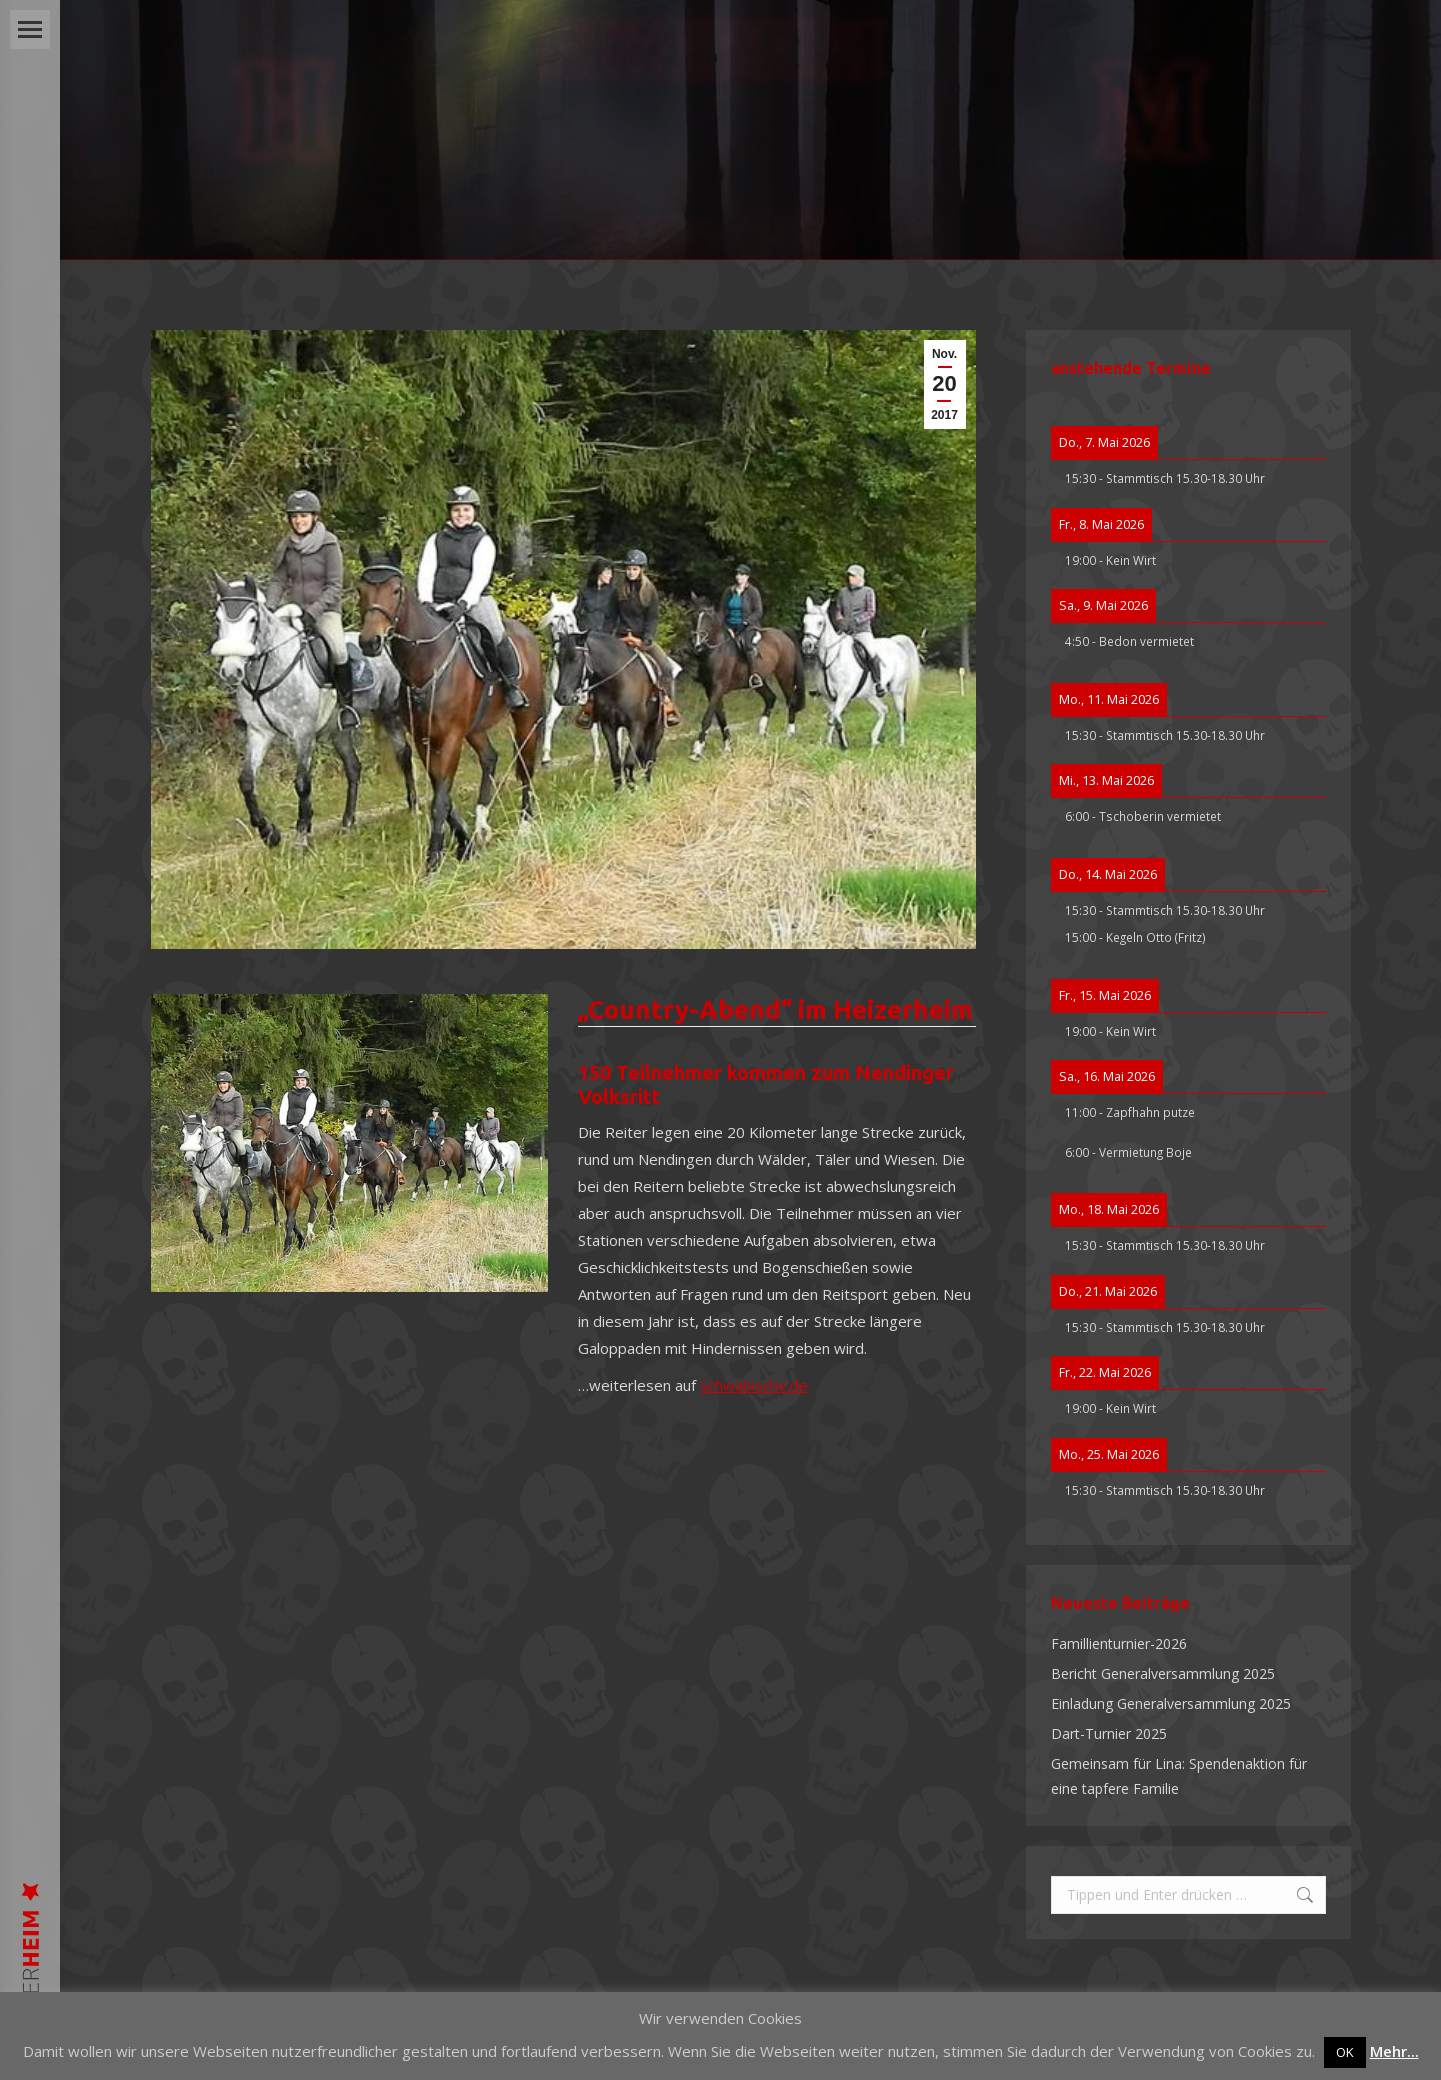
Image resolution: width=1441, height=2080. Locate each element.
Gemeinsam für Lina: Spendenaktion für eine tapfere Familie (1179, 1776)
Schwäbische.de (754, 1385)
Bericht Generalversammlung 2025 (1163, 1673)
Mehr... (1394, 2051)
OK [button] (1345, 2052)
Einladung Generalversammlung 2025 (1171, 1703)
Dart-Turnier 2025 (1109, 1733)
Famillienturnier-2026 (1119, 1643)
